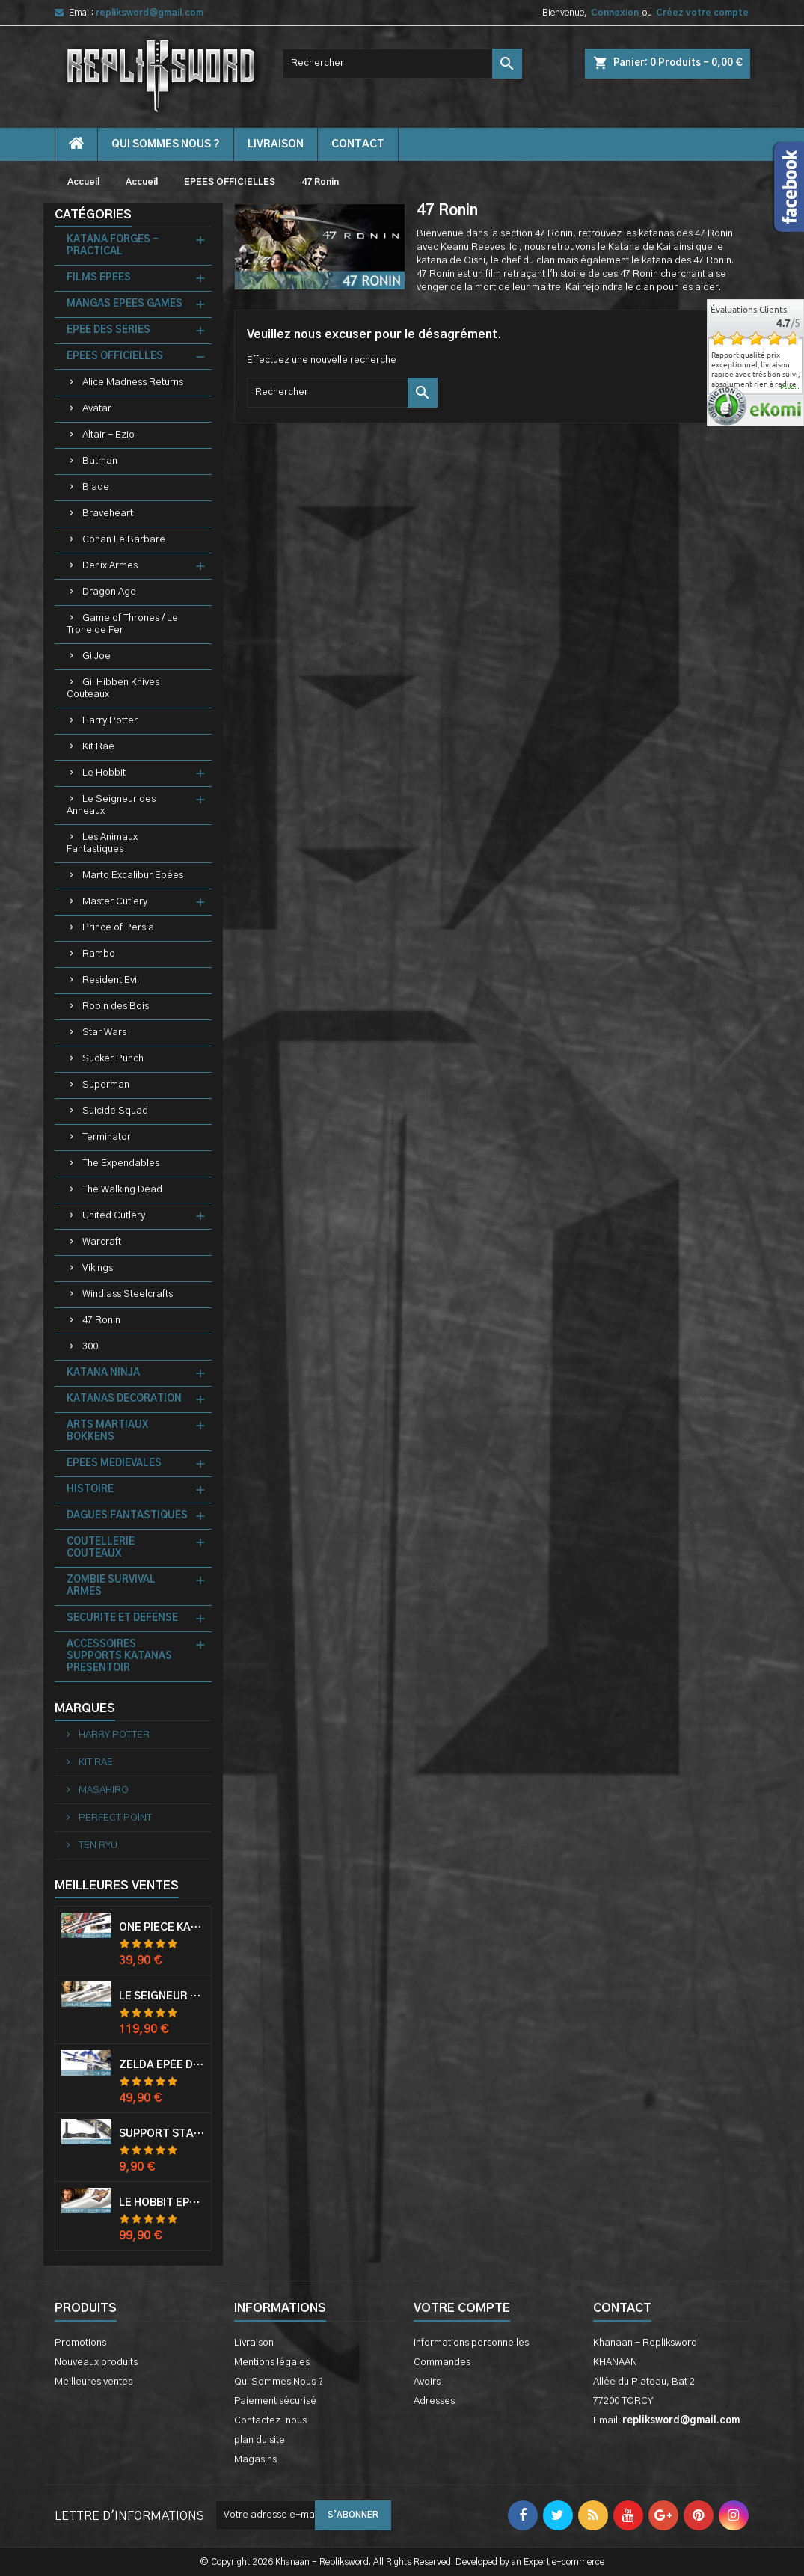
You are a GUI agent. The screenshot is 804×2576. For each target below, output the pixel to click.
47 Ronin (101, 1320)
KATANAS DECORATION (124, 1399)
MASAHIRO (102, 1790)
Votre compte (462, 2308)
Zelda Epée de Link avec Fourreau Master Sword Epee (162, 2065)
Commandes (442, 2362)
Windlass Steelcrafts (127, 1294)
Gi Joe (96, 656)
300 (90, 1347)
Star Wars (104, 1032)
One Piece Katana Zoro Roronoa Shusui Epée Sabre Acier (162, 1927)
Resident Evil (110, 980)
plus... (790, 387)
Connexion (615, 12)
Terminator (106, 1137)
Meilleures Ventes (117, 1886)
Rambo (98, 954)
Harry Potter (110, 721)
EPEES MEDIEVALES (114, 1463)
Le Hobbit (104, 773)
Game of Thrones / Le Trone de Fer (122, 624)
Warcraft (101, 1242)
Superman (105, 1085)
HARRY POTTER (113, 1735)
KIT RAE (94, 1762)
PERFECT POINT (114, 1818)
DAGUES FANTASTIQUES (127, 1516)
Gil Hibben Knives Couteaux (113, 688)
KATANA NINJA (103, 1373)
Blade (95, 487)
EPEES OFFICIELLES (115, 356)
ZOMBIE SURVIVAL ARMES (111, 1586)
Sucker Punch (113, 1059)
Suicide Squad (115, 1111)
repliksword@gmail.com (149, 12)
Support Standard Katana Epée (162, 2134)
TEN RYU (96, 1845)
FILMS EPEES (99, 278)
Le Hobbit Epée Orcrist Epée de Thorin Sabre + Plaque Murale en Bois (162, 2203)
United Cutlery (113, 1216)
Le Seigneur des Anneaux (111, 805)
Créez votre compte (702, 12)
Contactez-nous (270, 2421)
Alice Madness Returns (132, 382)
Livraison (276, 144)
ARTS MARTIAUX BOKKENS (107, 1431)
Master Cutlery (114, 902)
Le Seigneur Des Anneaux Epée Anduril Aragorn (162, 1996)
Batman (99, 461)
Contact (622, 2308)
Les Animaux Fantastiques (102, 843)
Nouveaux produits (96, 2362)
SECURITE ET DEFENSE (122, 1618)
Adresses (434, 2401)
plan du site (259, 2440)
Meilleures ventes (93, 2382)
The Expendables (120, 1163)
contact (357, 144)
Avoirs (427, 2382)
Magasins (255, 2460)
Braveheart (107, 513)
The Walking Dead (122, 1190)
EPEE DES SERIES (108, 330)
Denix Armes (110, 566)
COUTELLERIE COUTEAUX (101, 1548)
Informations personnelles (471, 2343)
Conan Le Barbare (123, 540)
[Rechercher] (402, 64)
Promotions (80, 2343)
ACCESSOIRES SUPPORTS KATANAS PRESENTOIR (119, 1656)
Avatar (96, 409)
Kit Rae (98, 747)
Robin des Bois (115, 1006)
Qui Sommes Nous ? (165, 144)
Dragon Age (109, 592)
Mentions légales (272, 2362)
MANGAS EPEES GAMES (124, 304)
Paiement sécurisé (275, 2401)
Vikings (97, 1268)
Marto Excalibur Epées (132, 875)
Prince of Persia (118, 928)
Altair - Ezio (108, 435)
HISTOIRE (90, 1489)
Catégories (93, 215)
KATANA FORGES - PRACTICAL (113, 246)
